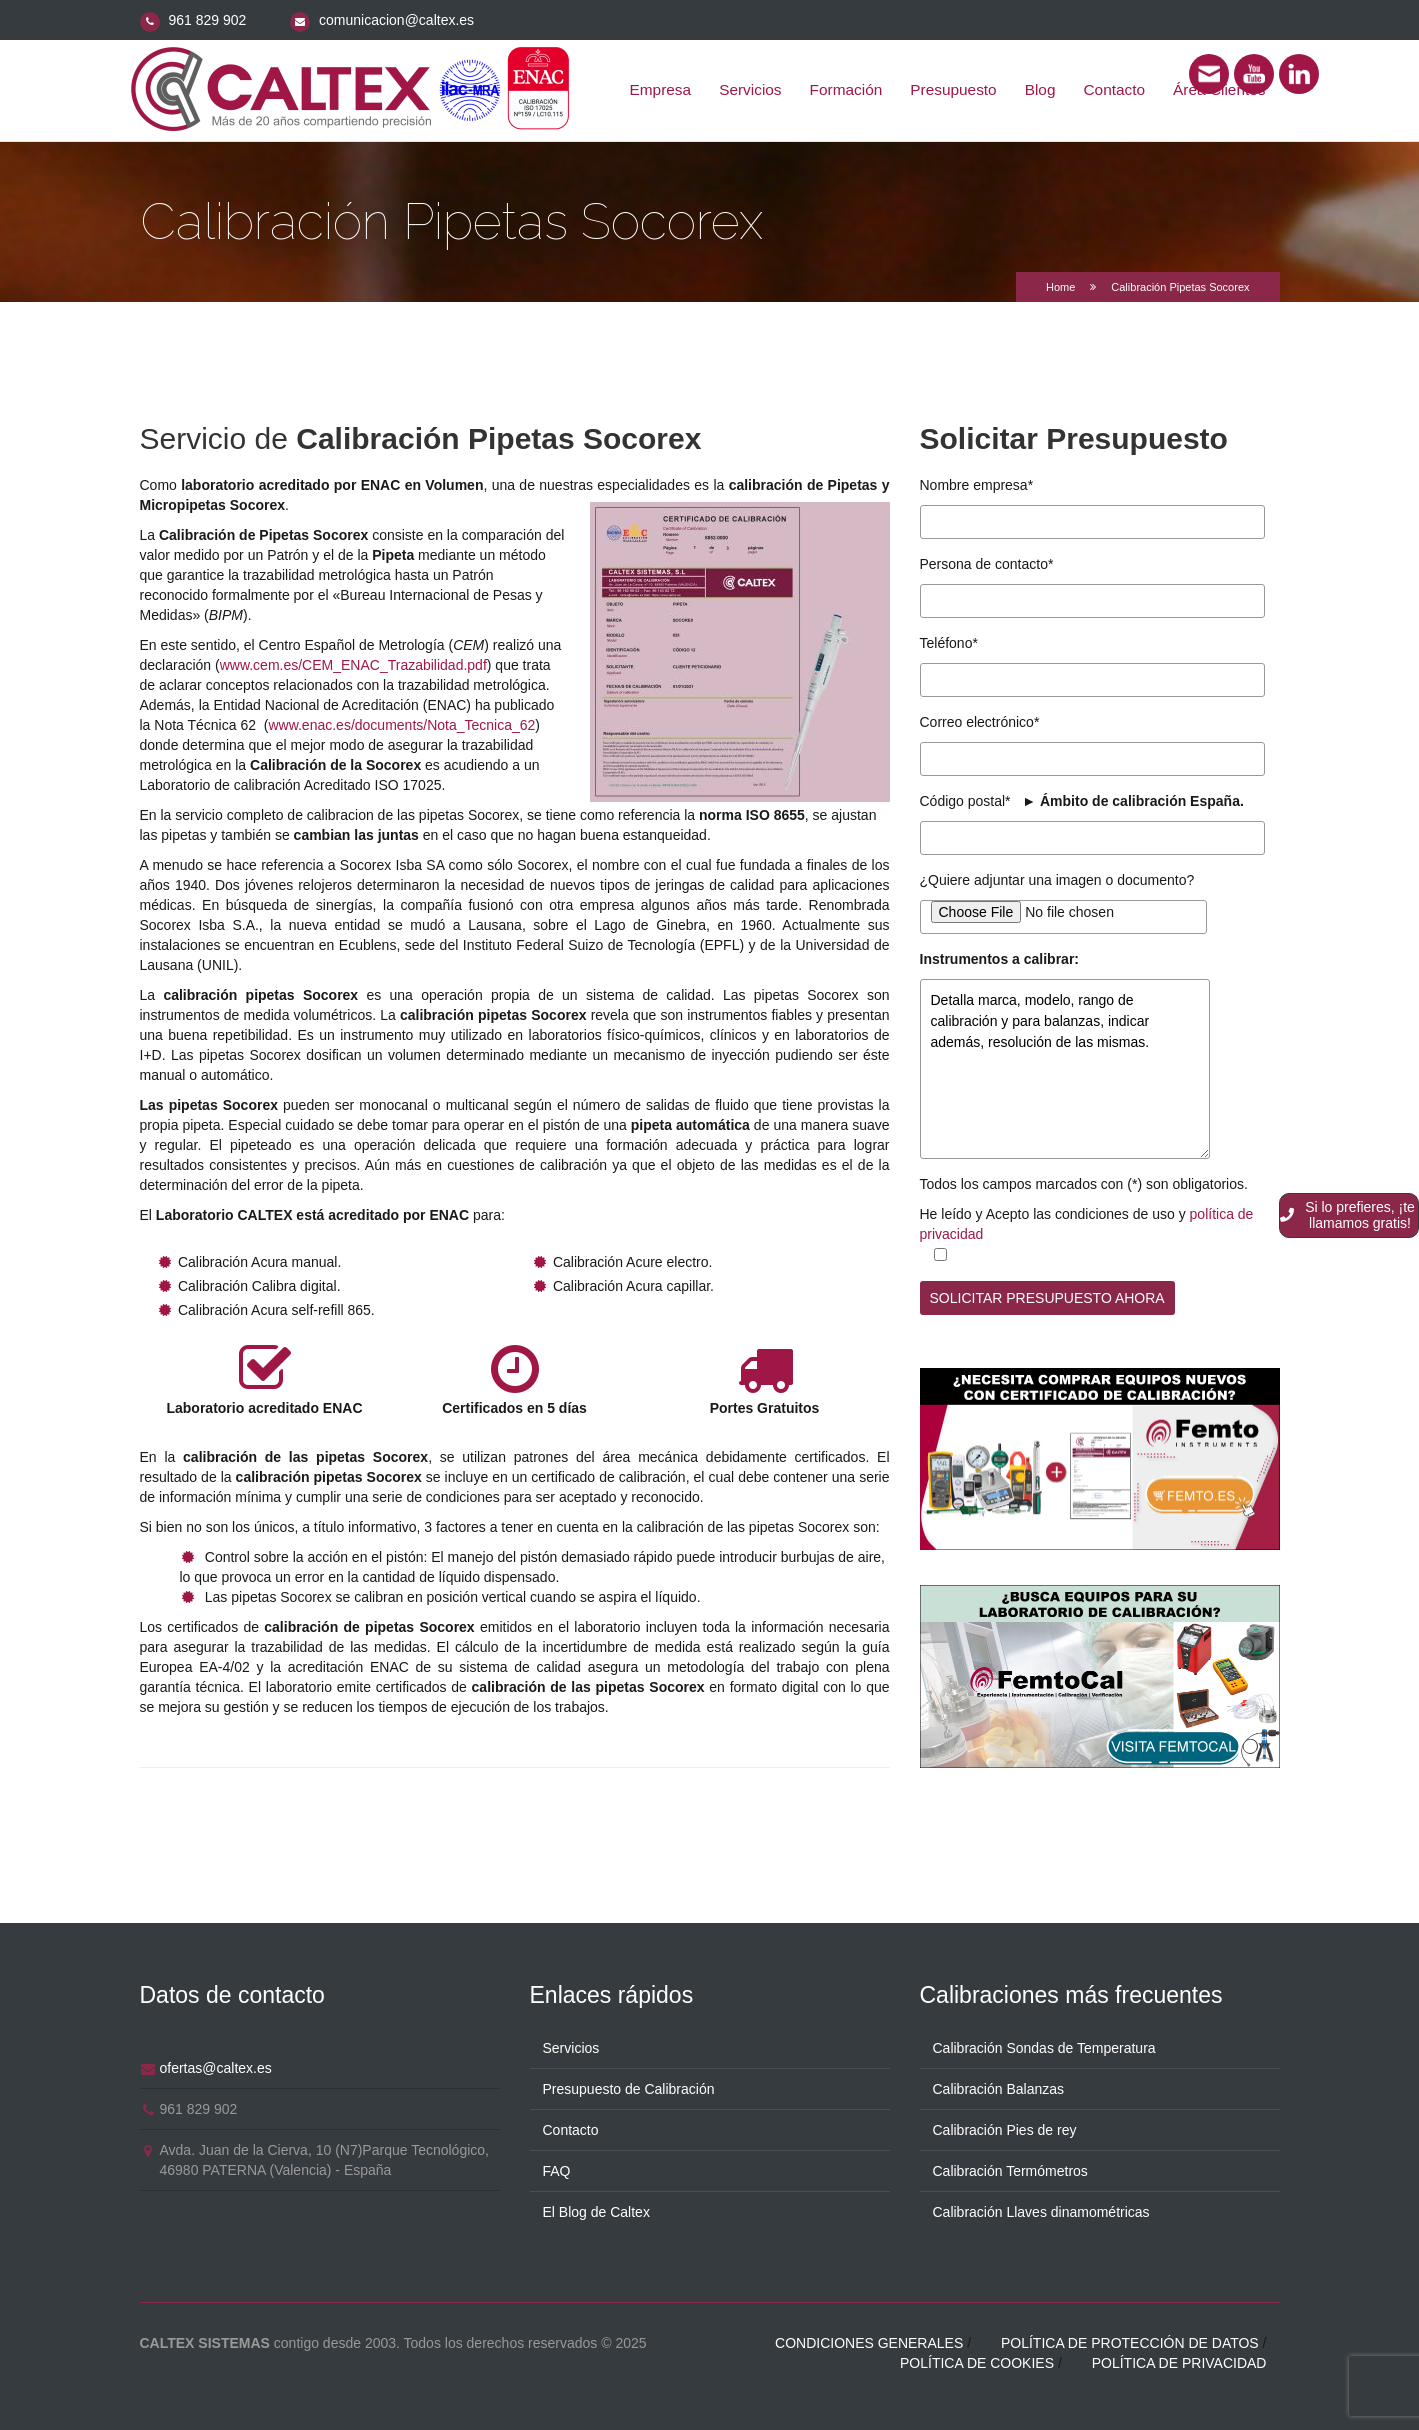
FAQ (557, 2168)
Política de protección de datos (1130, 2340)
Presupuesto (953, 89)
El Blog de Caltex (596, 2209)
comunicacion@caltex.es (396, 20)
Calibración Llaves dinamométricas (1041, 2209)
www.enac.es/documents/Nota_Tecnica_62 (401, 725)
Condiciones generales (869, 2340)
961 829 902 (207, 20)
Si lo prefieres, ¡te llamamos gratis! (1347, 1215)
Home (1060, 287)
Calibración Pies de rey (1005, 2127)
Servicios (750, 89)
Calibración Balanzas (999, 2086)
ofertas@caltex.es (216, 2065)
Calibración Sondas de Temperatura (1044, 2045)
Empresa (661, 89)
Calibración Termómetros (1010, 2168)
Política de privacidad (1179, 2360)
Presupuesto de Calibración (629, 2086)
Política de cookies (977, 2360)
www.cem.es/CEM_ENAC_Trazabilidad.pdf (353, 665)
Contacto (1115, 89)
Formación (846, 89)
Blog (1040, 89)
